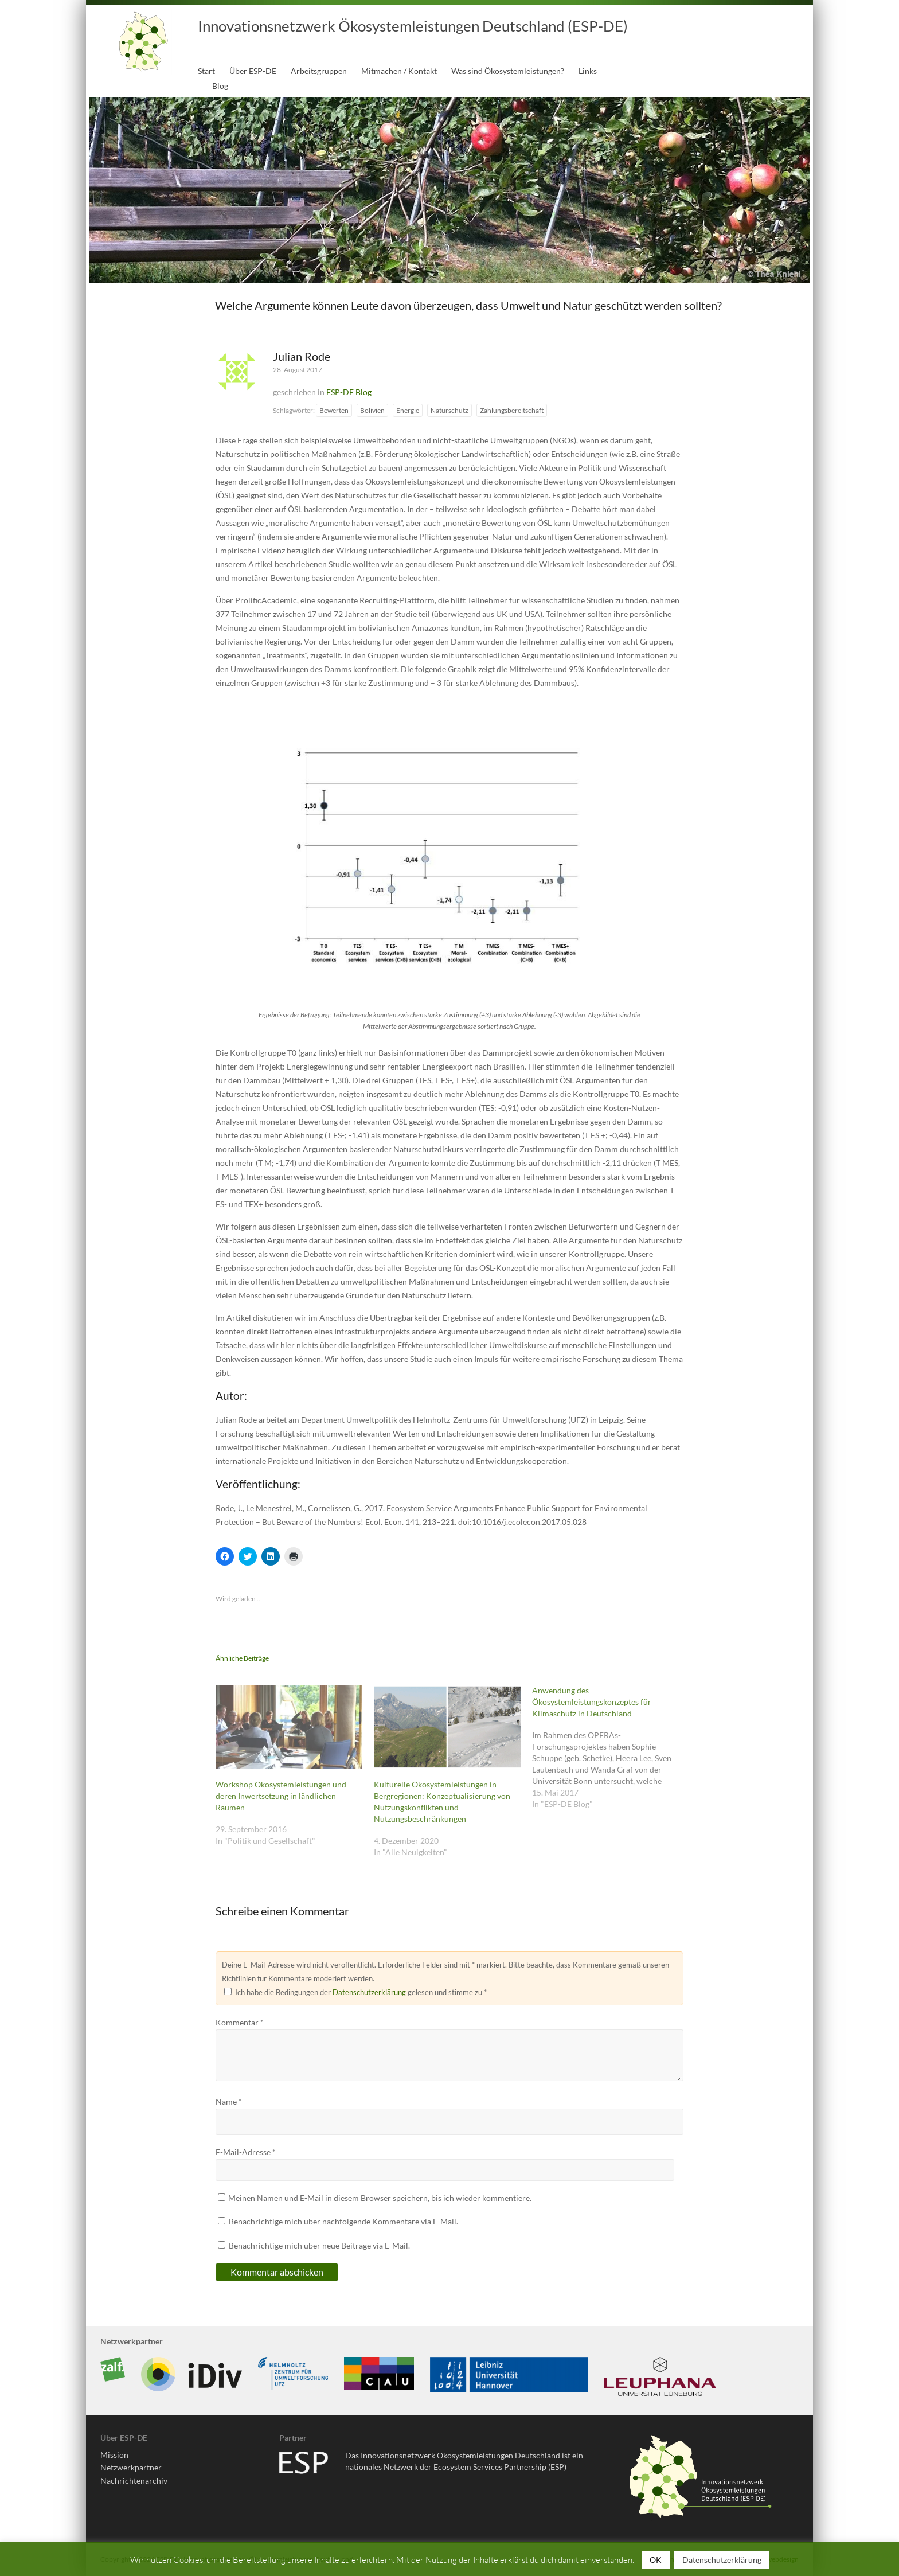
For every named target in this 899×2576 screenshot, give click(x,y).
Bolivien (372, 410)
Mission (114, 2455)
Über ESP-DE (252, 71)
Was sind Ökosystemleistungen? (507, 71)
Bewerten (334, 410)
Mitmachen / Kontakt (399, 71)
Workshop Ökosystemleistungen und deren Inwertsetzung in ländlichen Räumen (281, 1795)
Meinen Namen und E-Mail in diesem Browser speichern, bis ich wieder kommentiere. (379, 2198)
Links (588, 71)
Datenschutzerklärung (369, 1992)
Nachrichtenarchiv (133, 2480)
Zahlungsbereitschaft (512, 410)
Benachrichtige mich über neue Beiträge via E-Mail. (319, 2245)
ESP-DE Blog (349, 392)
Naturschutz (449, 410)
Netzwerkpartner (131, 2467)
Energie (407, 410)
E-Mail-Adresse (246, 2152)
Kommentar (240, 2022)
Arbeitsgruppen (319, 71)
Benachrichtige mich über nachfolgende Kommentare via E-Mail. (343, 2221)
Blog (220, 86)
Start (206, 71)
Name (229, 2101)
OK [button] (656, 2560)
